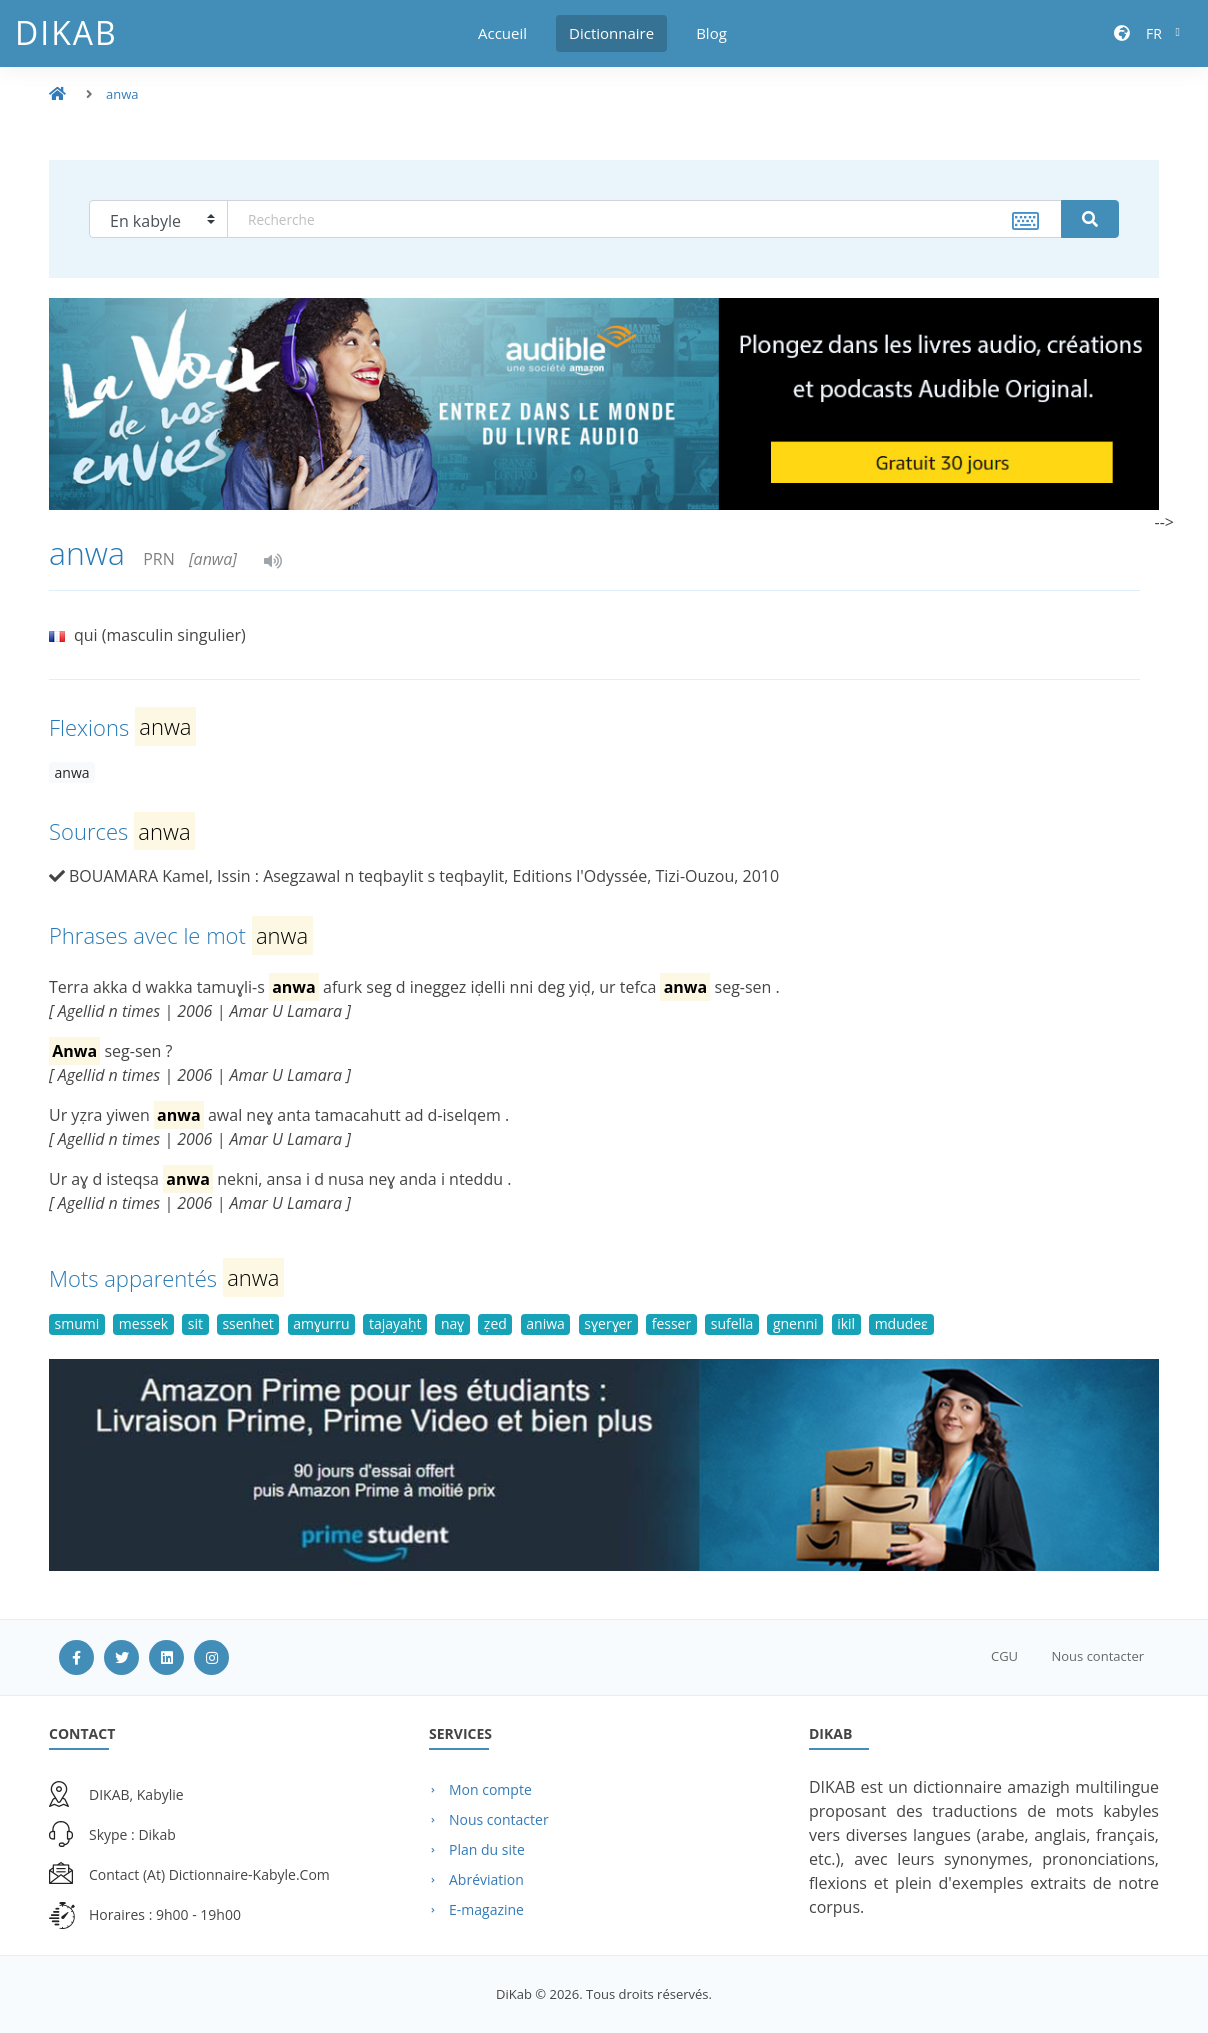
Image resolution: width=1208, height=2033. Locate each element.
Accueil (502, 33)
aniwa (545, 1323)
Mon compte (490, 1789)
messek (143, 1323)
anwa (122, 94)
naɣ (452, 1323)
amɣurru (321, 1323)
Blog (711, 33)
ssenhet (247, 1323)
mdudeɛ (902, 1323)
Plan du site (487, 1849)
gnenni (795, 1323)
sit (195, 1323)
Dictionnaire (611, 33)
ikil (846, 1323)
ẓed (495, 1323)
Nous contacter (1097, 1656)
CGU (1004, 1656)
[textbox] (644, 219)
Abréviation (486, 1879)
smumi (77, 1323)
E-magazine (486, 1909)
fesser (672, 1323)
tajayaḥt (395, 1323)
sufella (732, 1323)
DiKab (66, 32)
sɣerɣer (608, 1323)
